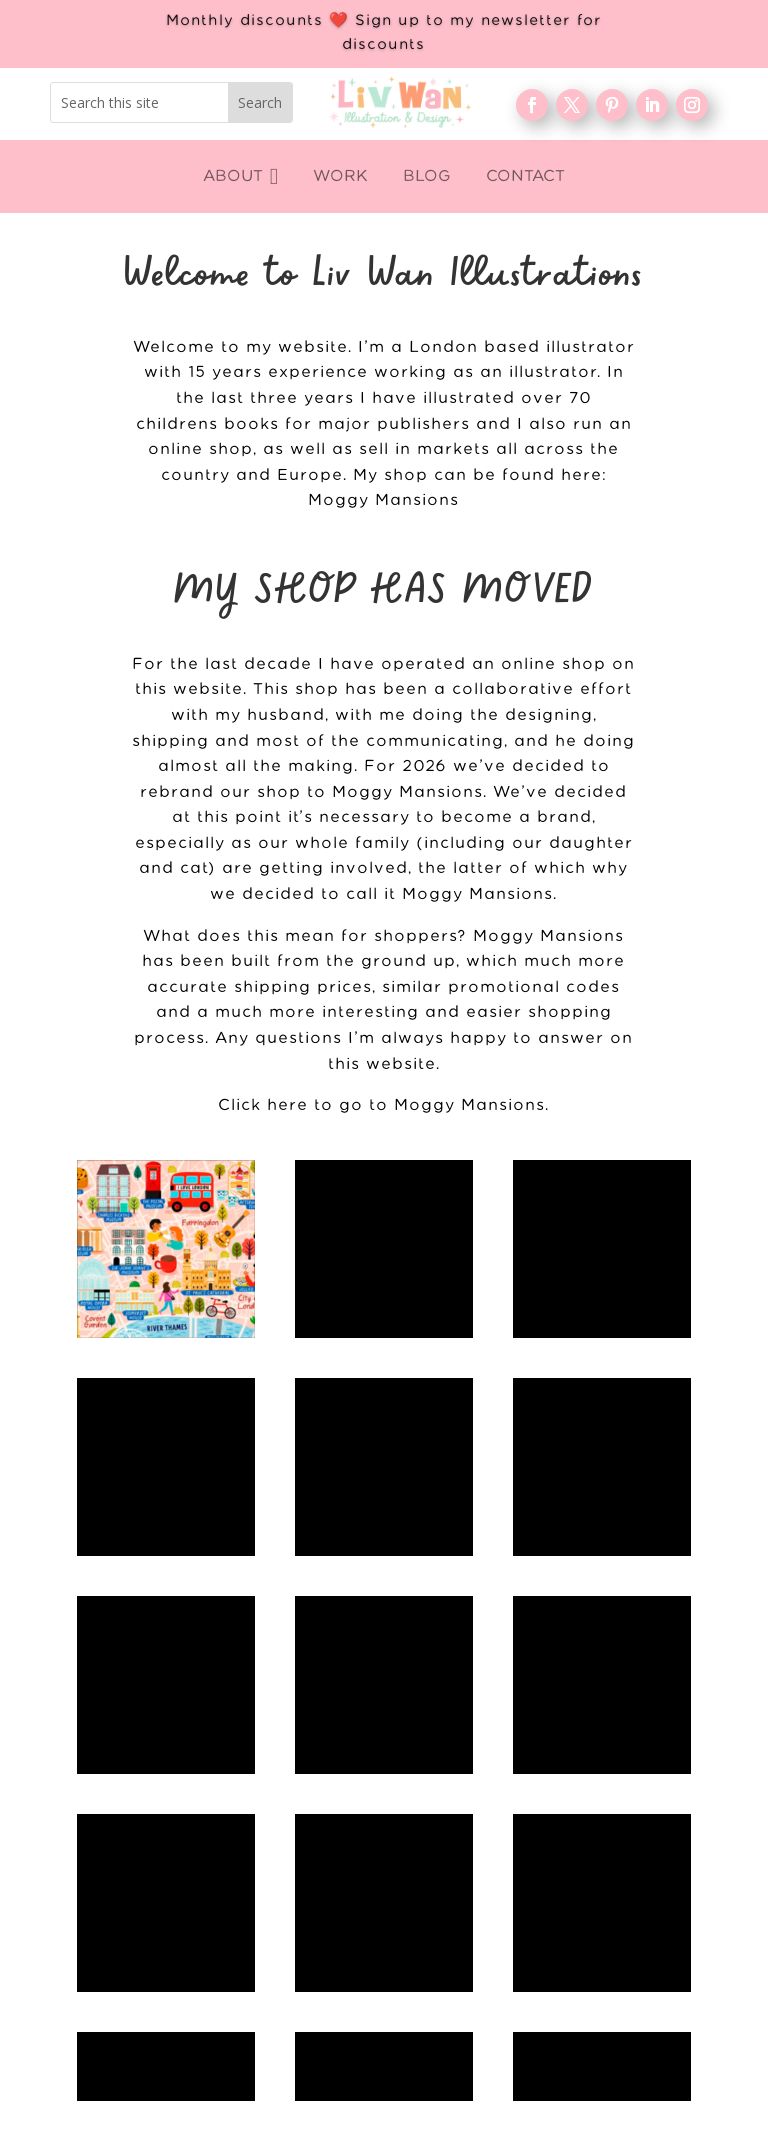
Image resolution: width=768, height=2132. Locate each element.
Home (566, 1712)
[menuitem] (240, 176)
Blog (566, 1809)
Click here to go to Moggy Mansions (381, 1105)
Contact (566, 1874)
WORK (566, 1745)
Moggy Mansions (383, 500)
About (566, 1777)
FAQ (566, 1842)
